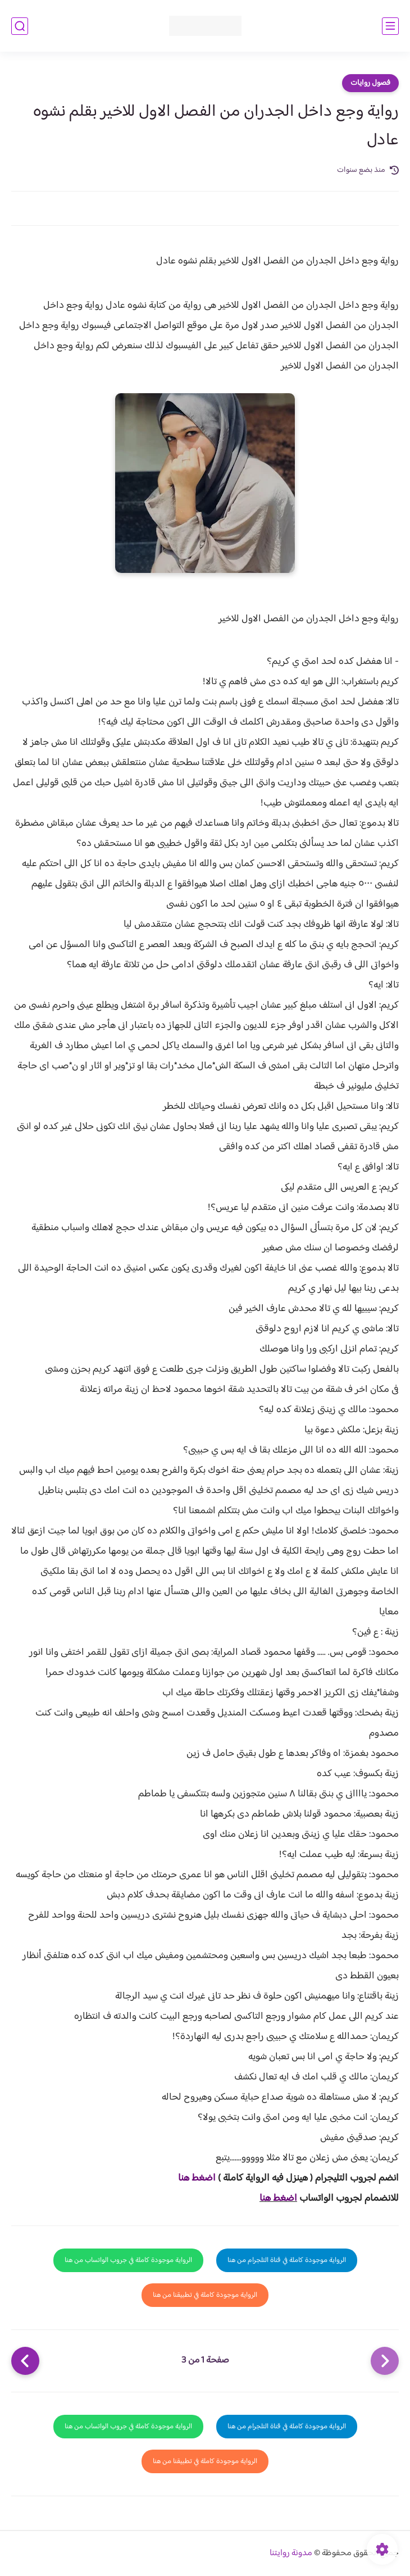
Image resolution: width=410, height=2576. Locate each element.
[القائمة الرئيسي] (390, 26)
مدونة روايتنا (291, 2553)
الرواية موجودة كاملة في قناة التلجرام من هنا (286, 2260)
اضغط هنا (197, 2178)
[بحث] (19, 26)
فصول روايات (370, 83)
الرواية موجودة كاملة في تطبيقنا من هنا (205, 2295)
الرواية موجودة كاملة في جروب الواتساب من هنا (128, 2260)
